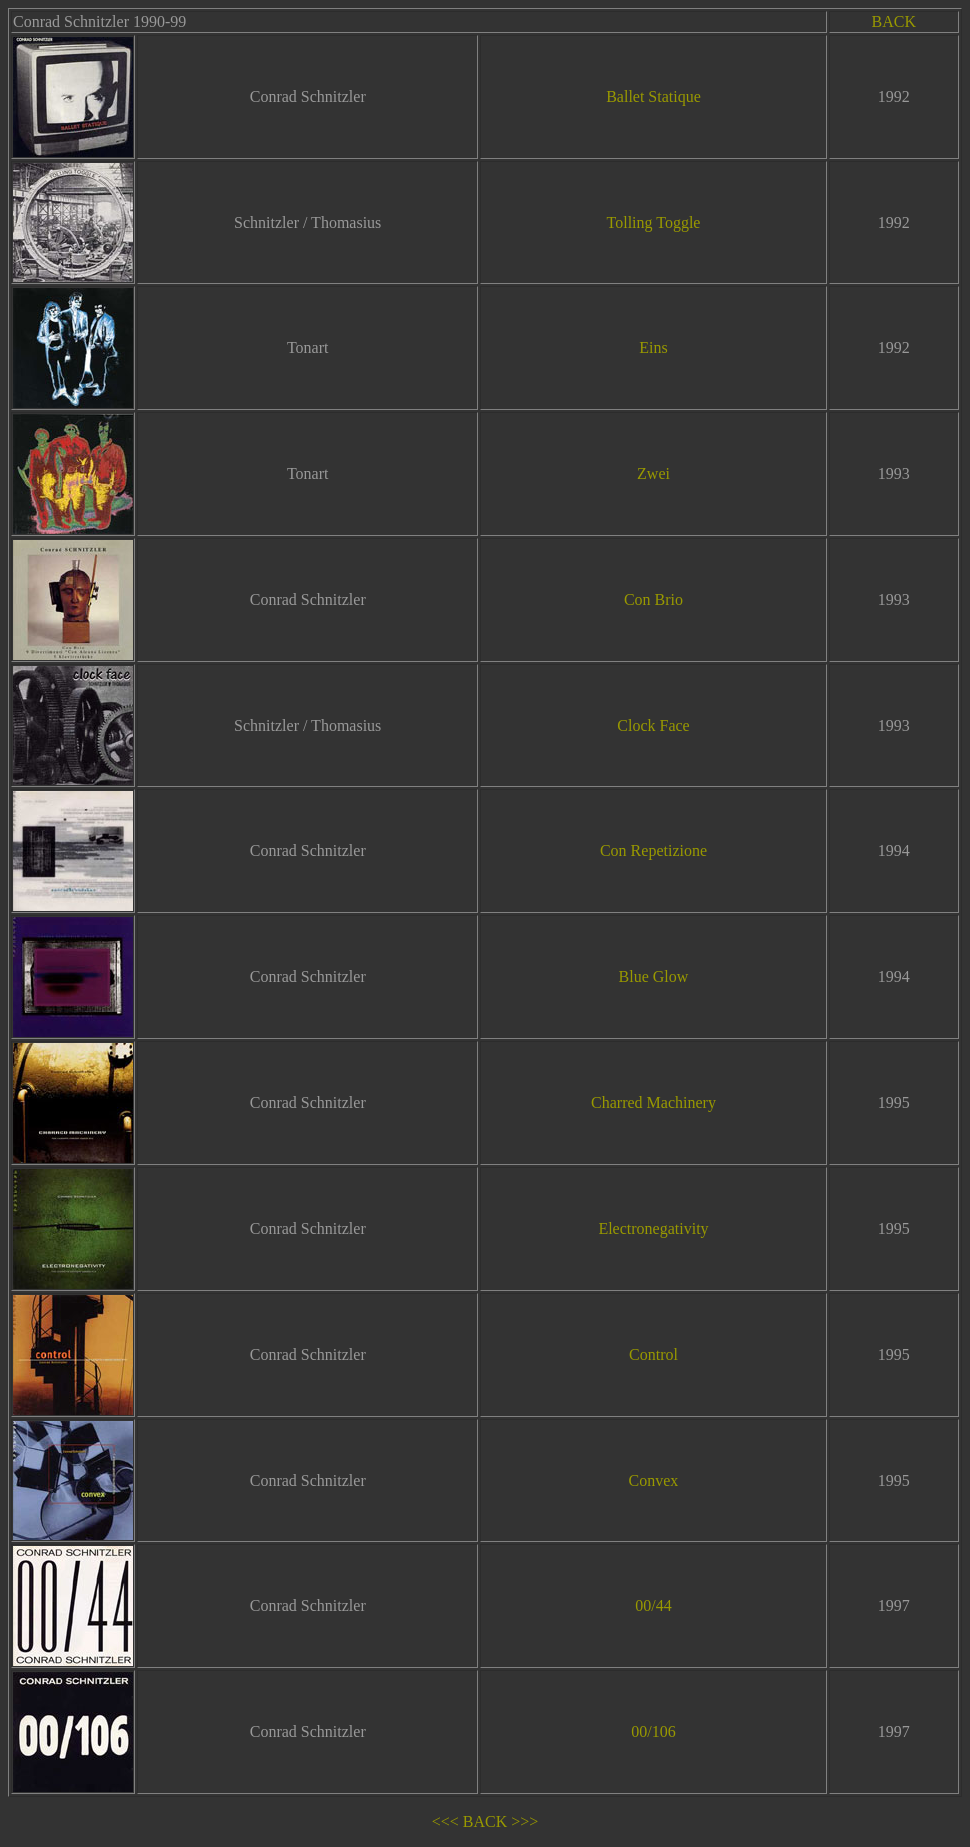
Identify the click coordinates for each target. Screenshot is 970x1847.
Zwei (653, 473)
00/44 (653, 1605)
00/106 (653, 1731)
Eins (653, 347)
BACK (894, 21)
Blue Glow (654, 976)
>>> (524, 1821)
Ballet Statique (653, 96)
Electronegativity (653, 1228)
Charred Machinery (653, 1102)
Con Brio (653, 599)
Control (653, 1354)
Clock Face (653, 725)
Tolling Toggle (654, 222)
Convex (654, 1480)
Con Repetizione (653, 850)
